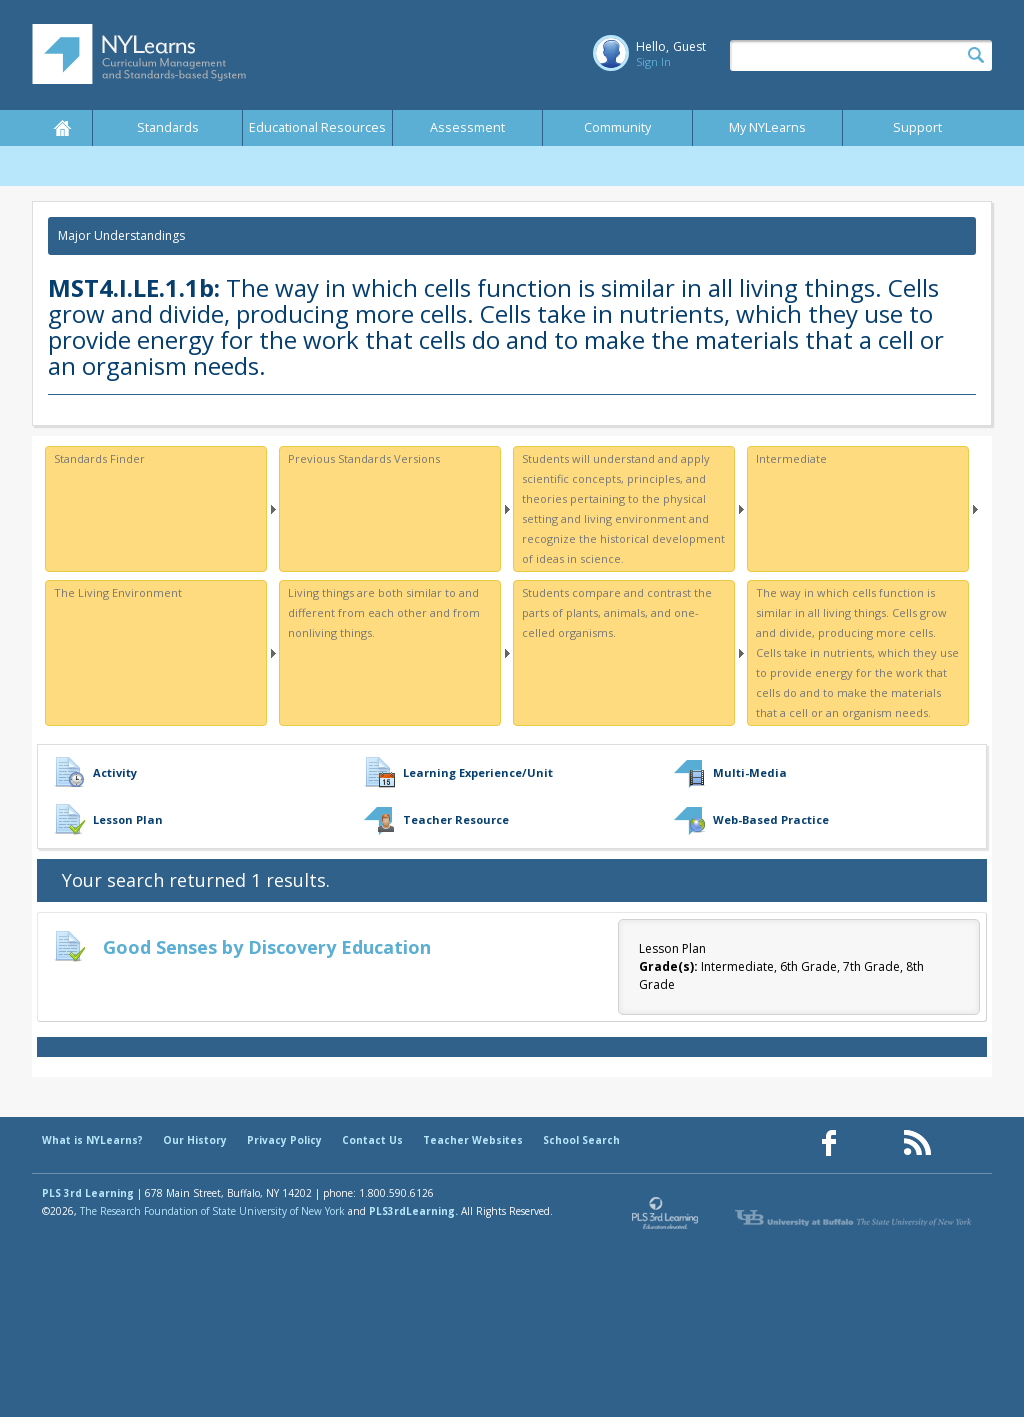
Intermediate (791, 458)
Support (917, 127)
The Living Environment (118, 592)
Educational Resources (317, 127)
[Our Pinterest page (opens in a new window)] (873, 1143)
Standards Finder (99, 458)
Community (617, 127)
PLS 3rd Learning (88, 1193)
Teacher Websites (473, 1140)
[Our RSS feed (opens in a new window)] (917, 1143)
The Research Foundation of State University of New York (212, 1211)
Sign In (653, 61)
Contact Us (372, 1140)
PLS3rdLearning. (413, 1211)
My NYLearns (767, 127)
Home (62, 128)
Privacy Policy (284, 1140)
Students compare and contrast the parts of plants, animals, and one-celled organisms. (617, 612)
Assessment (467, 127)
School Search (581, 1140)
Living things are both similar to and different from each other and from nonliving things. (384, 612)
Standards (168, 127)
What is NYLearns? (92, 1140)
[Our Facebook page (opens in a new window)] (829, 1143)
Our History (195, 1140)
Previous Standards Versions (364, 458)
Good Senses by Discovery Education (267, 947)
